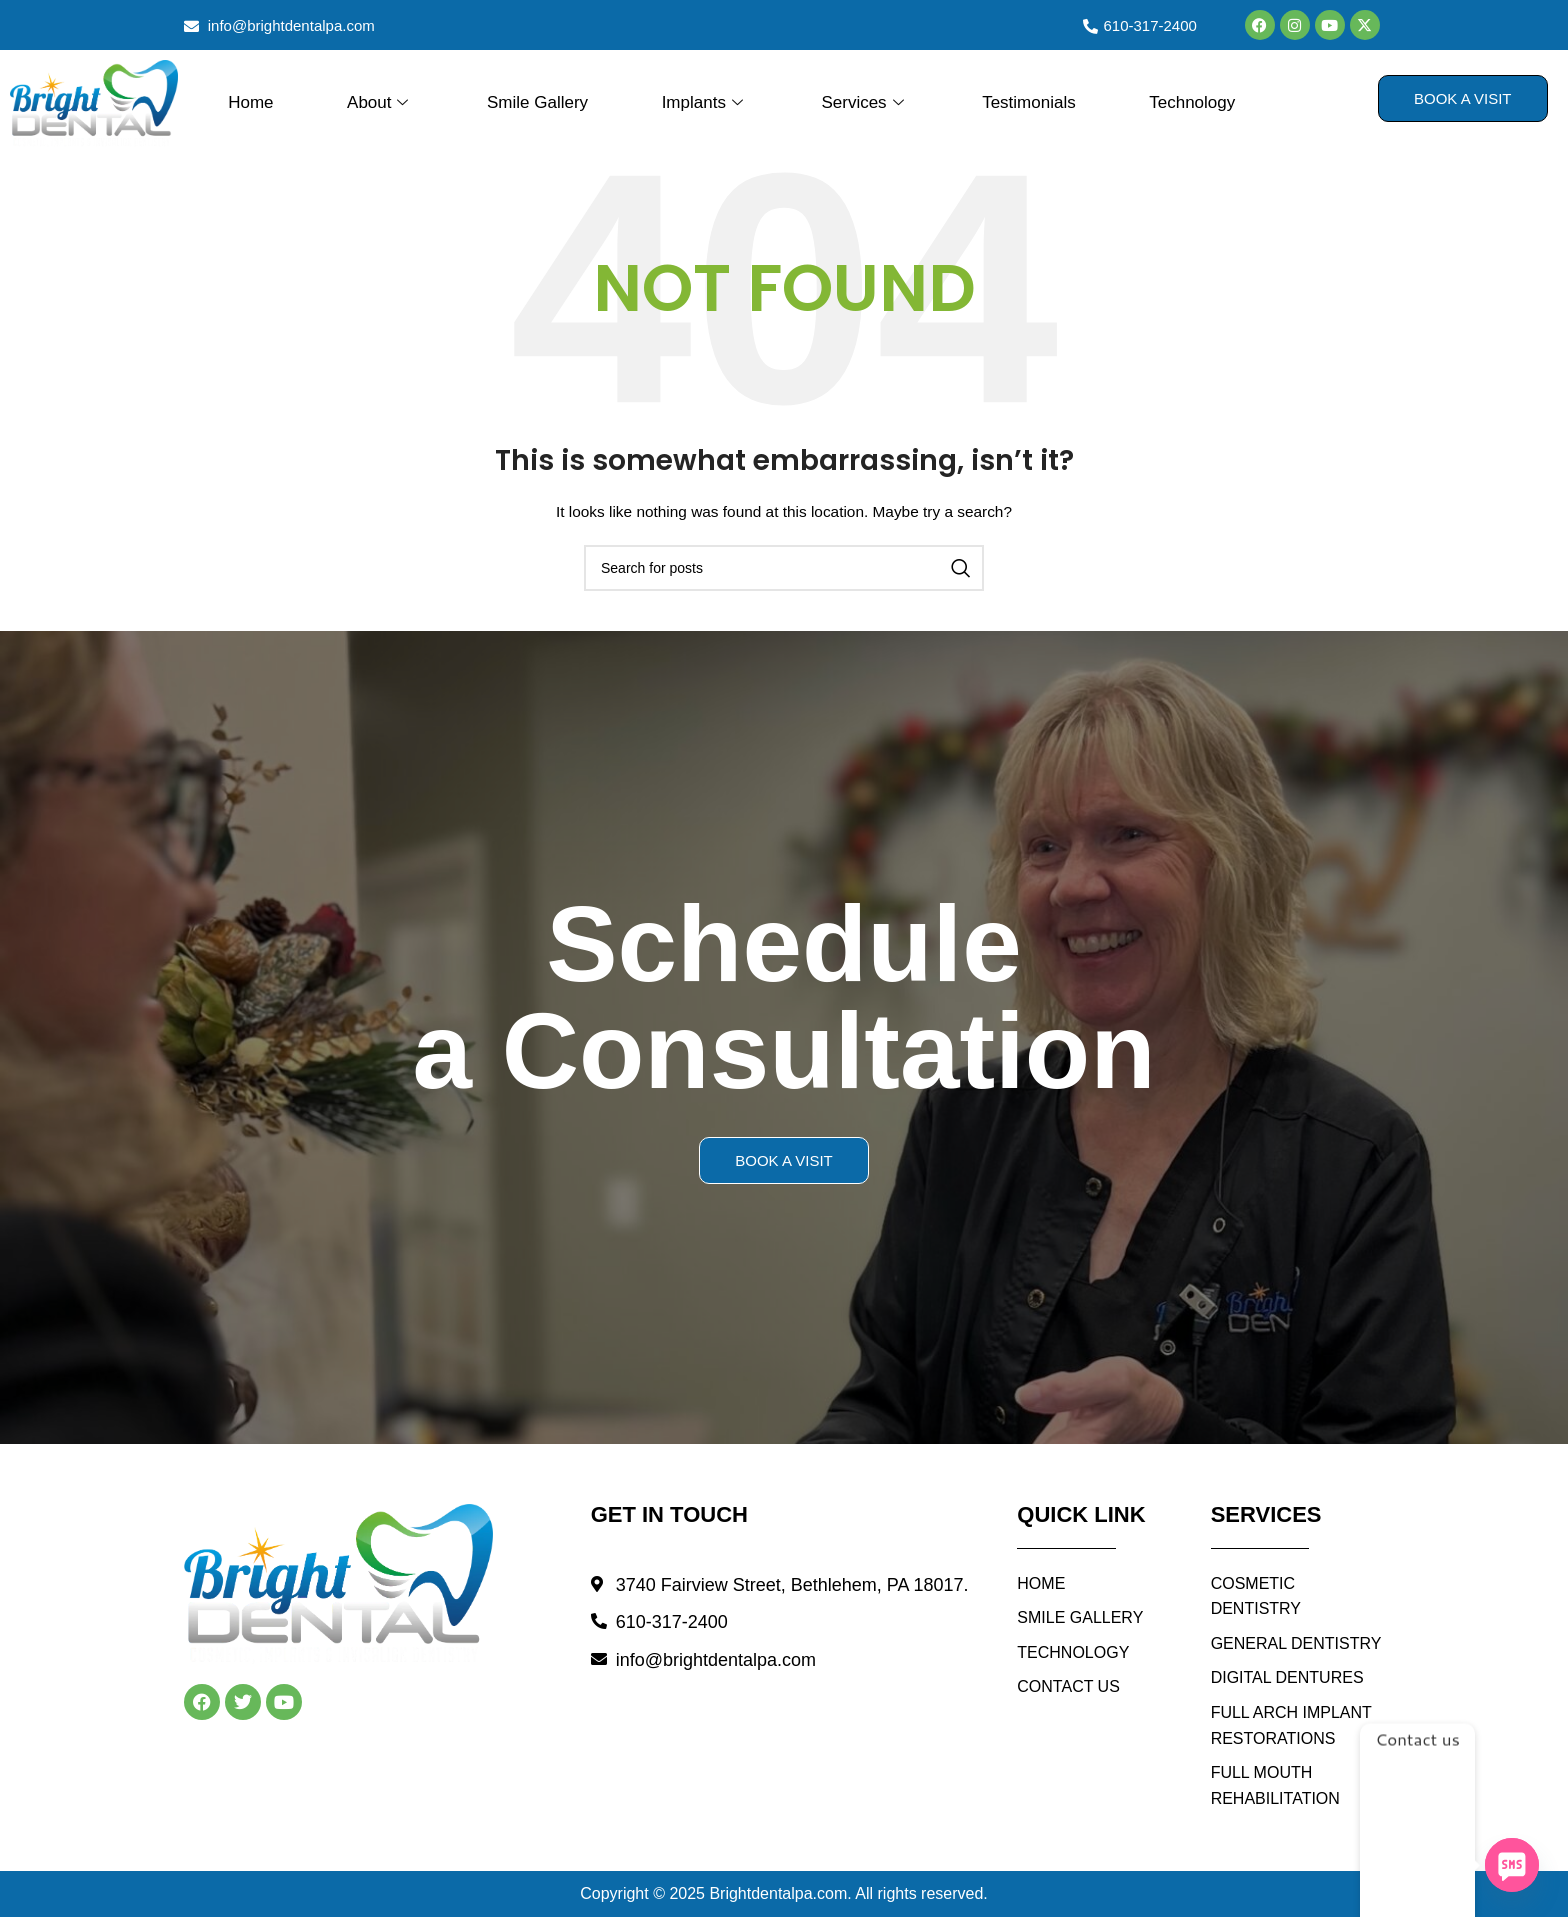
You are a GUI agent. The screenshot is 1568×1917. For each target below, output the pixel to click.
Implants (705, 102)
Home (250, 102)
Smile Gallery (537, 102)
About (380, 102)
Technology (1192, 102)
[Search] (784, 568)
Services (864, 102)
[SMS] (1512, 1865)
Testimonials (1029, 102)
